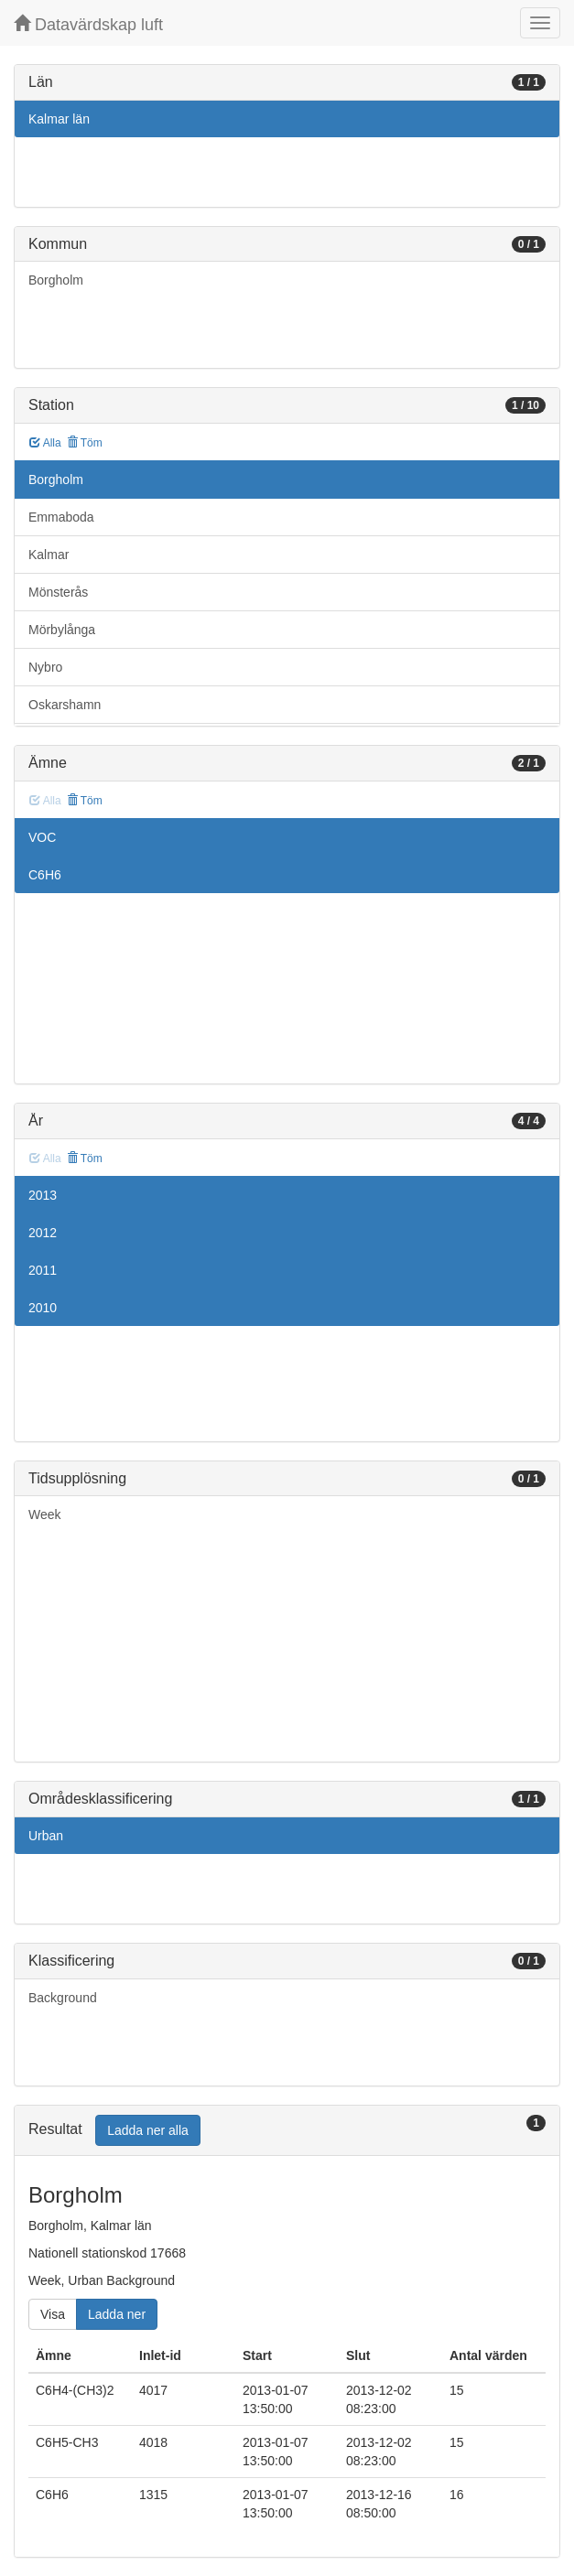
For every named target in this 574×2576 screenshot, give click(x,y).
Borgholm (55, 280)
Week (44, 1514)
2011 (42, 1270)
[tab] (287, 2131)
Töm (85, 443)
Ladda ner (117, 2314)
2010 (42, 1307)
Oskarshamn (64, 704)
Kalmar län (59, 119)
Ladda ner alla (148, 2130)
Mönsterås (58, 592)
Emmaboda (61, 517)
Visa (52, 2314)
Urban (45, 1835)
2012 (42, 1232)
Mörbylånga (61, 629)
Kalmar (48, 554)
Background (62, 1997)
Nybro (45, 667)
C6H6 (44, 875)
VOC (42, 837)
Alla (45, 443)
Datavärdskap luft (88, 24)
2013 (42, 1195)
